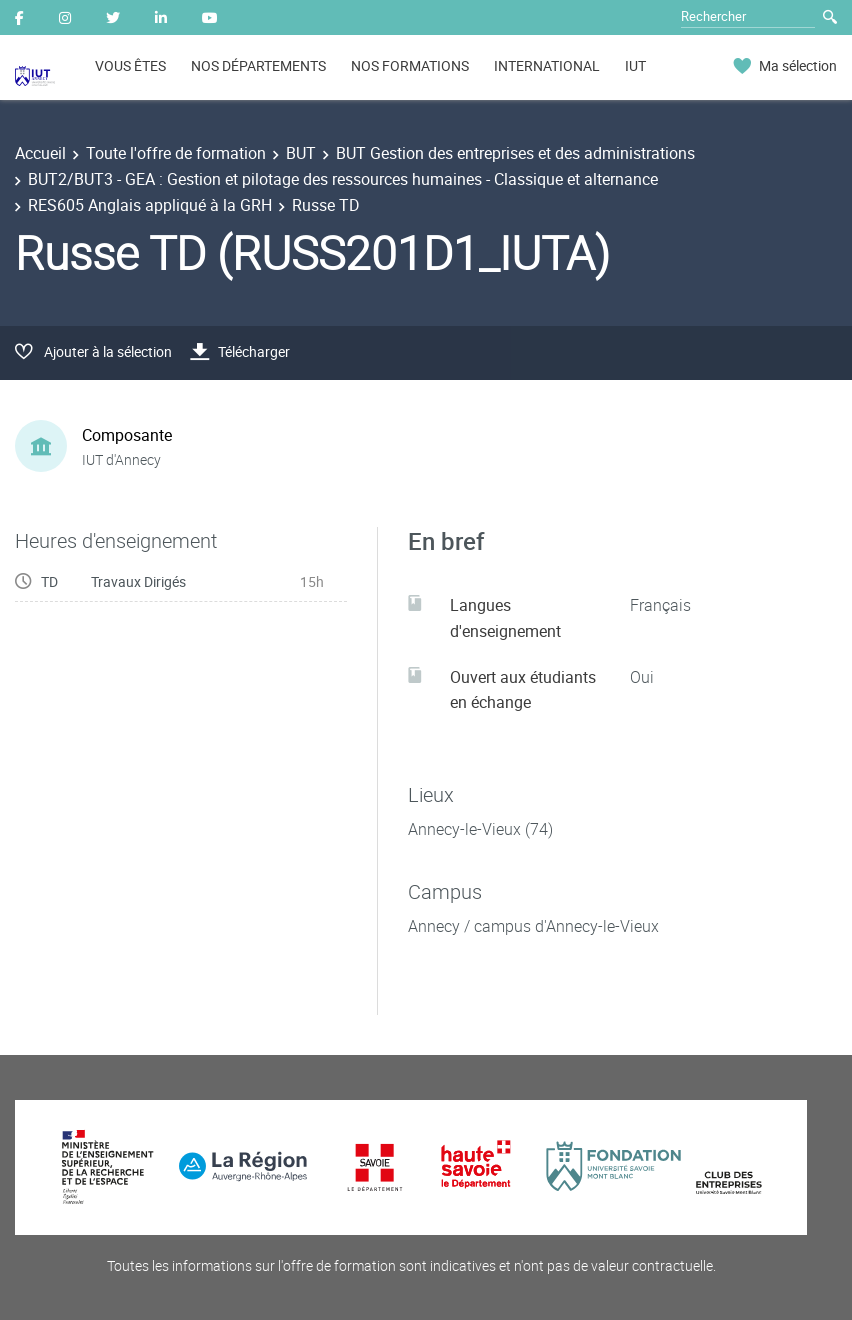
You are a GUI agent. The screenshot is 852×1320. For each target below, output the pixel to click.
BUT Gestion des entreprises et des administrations (515, 153)
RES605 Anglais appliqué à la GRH (150, 205)
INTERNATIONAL (547, 65)
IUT (635, 65)
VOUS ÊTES (130, 65)
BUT (301, 153)
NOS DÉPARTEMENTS (258, 65)
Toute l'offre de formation (176, 153)
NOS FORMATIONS (410, 65)
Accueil (40, 153)
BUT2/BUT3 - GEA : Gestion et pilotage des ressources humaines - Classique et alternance (343, 179)
